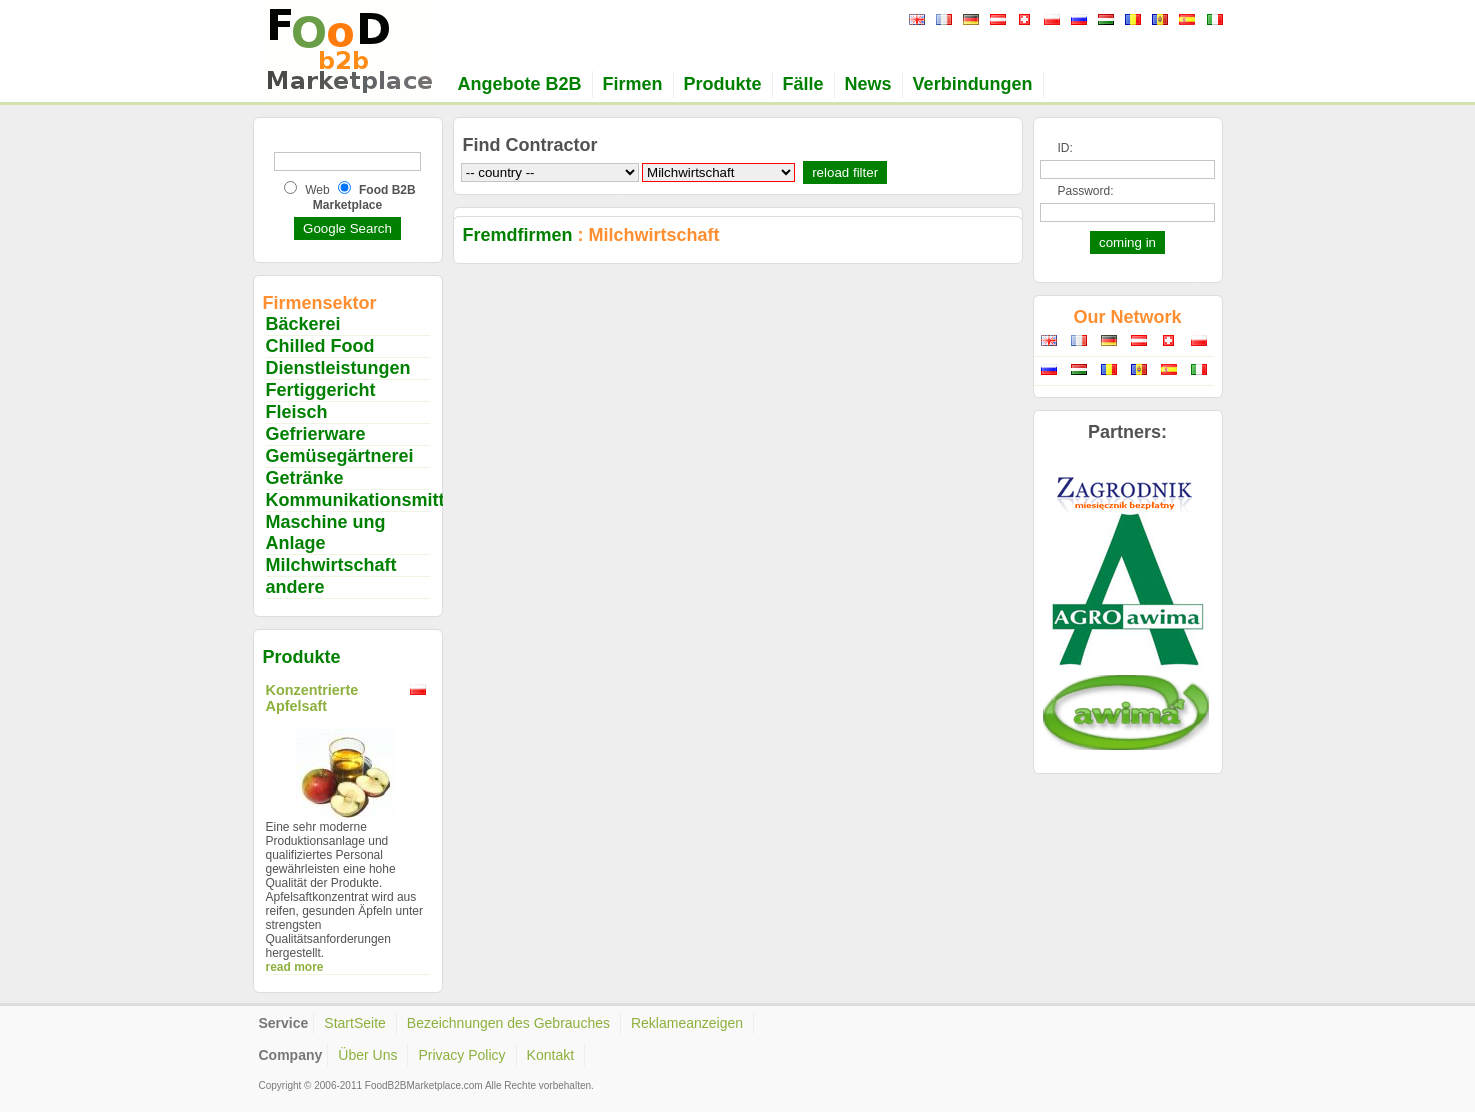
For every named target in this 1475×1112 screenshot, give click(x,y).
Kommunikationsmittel (363, 500)
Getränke (305, 478)
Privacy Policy (461, 1055)
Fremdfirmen (518, 235)
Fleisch (297, 412)
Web (317, 190)
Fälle (803, 84)
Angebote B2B (520, 84)
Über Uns (367, 1055)
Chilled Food (320, 346)
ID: (1065, 148)
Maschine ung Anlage (326, 532)
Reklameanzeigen (687, 1023)
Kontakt (550, 1055)
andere (295, 587)
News (868, 84)
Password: (1086, 191)
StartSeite (354, 1023)
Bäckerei (303, 324)
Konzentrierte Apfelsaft (312, 698)
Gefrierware (316, 434)
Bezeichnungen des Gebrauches (508, 1023)
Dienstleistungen (338, 368)
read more (295, 967)
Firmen (633, 84)
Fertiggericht (321, 390)
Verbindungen (973, 84)
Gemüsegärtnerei (340, 456)
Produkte (723, 84)
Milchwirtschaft (331, 565)
